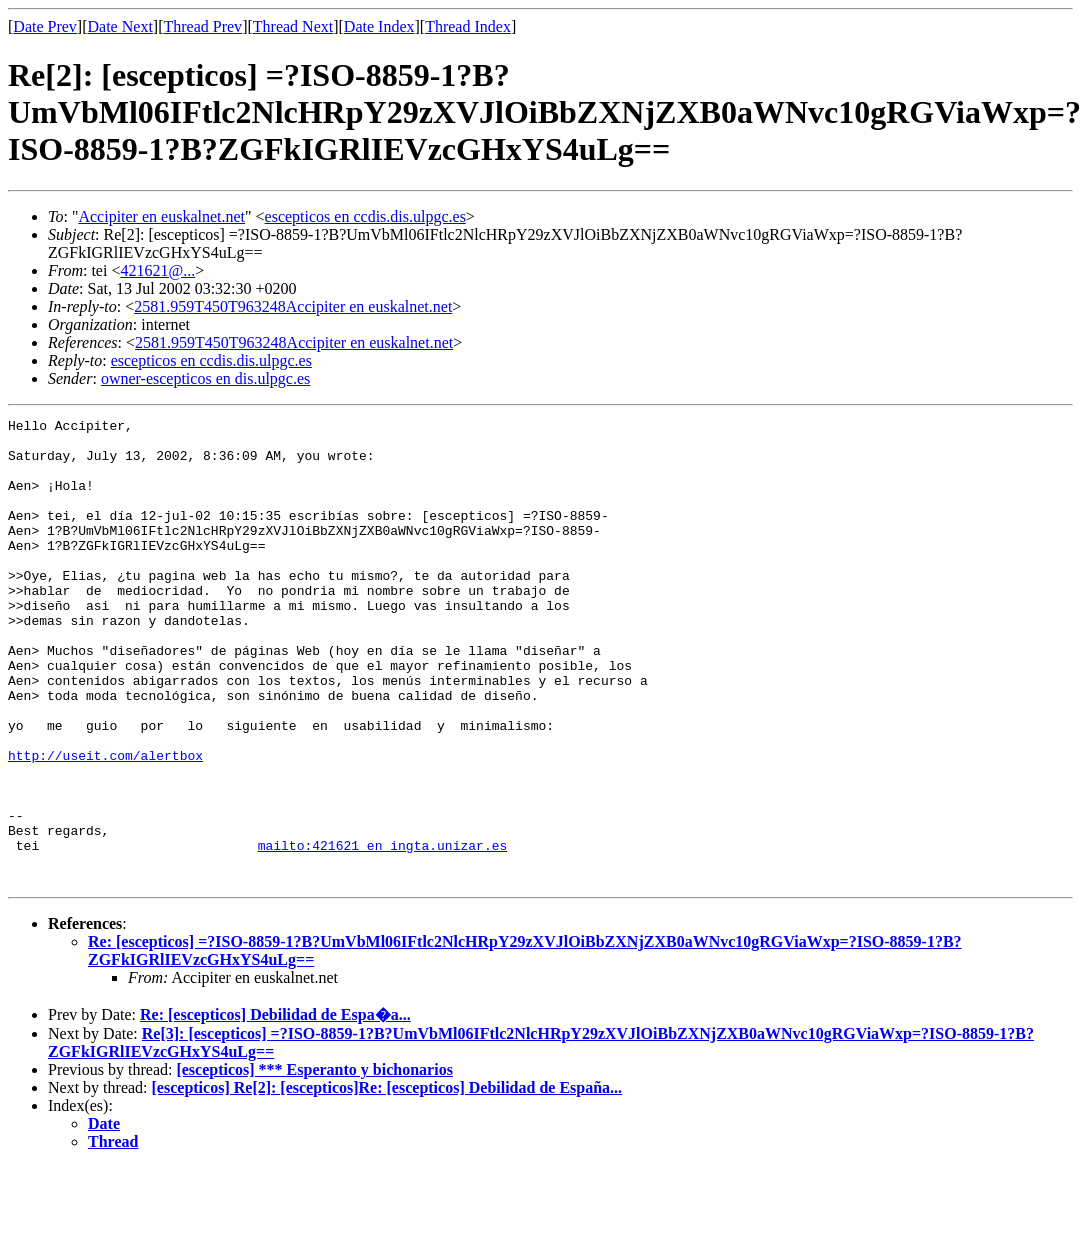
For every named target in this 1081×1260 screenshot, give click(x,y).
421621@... (157, 270)
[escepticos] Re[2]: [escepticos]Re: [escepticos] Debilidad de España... (387, 1180)
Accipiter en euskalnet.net (161, 216)
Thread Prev (202, 26)
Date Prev (45, 26)
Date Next (120, 26)
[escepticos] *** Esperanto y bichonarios (314, 1162)
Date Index (379, 26)
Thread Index (468, 26)
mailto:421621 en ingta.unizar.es (383, 932)
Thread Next (293, 26)
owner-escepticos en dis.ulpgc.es (205, 378)
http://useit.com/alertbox (105, 824)
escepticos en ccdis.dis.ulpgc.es (365, 216)
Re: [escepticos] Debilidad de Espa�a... (275, 1107)
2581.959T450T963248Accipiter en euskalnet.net (293, 306)
